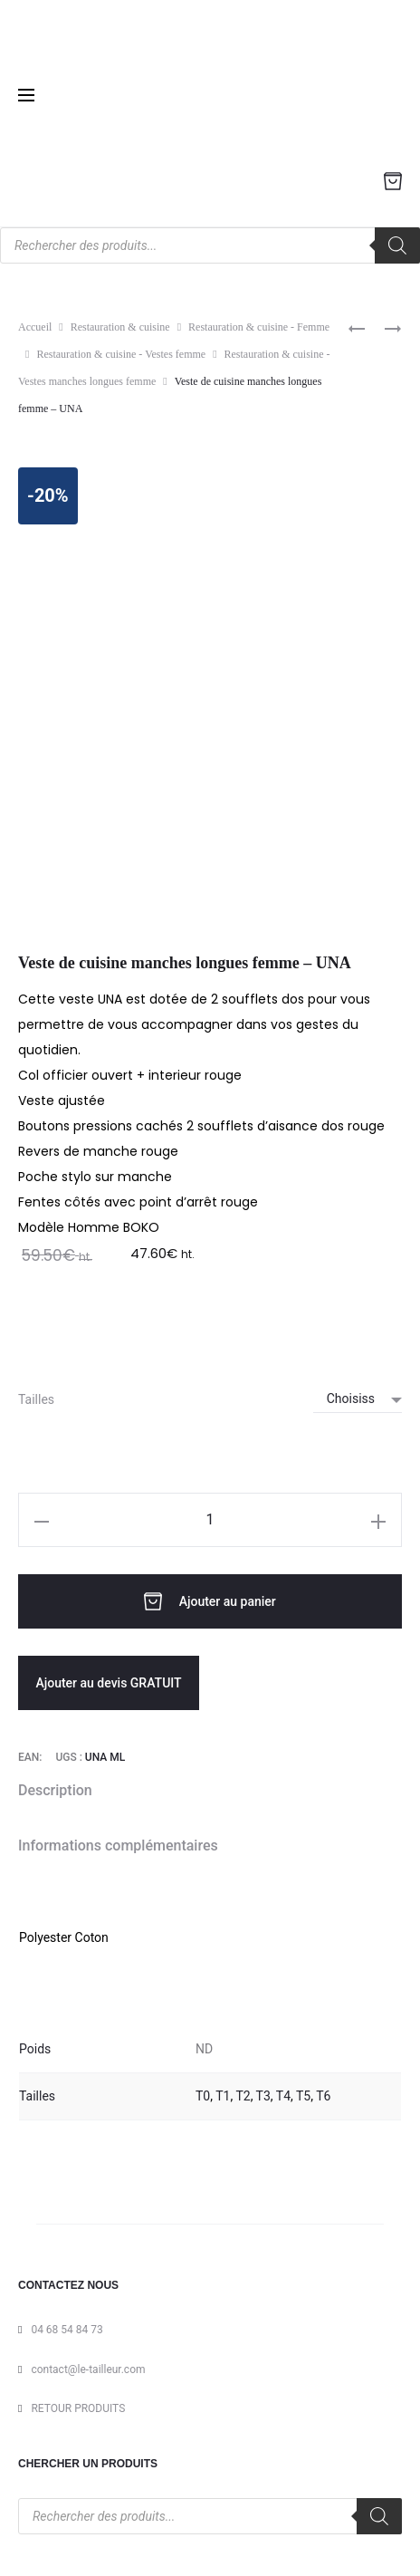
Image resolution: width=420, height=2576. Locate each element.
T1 (222, 2096)
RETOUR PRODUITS (78, 2408)
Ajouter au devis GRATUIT (108, 1683)
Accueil (35, 327)
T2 (242, 2096)
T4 (283, 2096)
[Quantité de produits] (210, 1520)
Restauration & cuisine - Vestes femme (120, 354)
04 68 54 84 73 (66, 2329)
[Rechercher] (397, 245)
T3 (263, 2096)
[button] (41, 1520)
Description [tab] (55, 1790)
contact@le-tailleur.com (88, 2369)
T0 (203, 2096)
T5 (303, 2096)
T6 (323, 2096)
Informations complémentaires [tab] (118, 1845)
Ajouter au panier (210, 1601)
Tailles (36, 1399)
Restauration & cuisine (120, 327)
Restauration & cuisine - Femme (258, 327)
